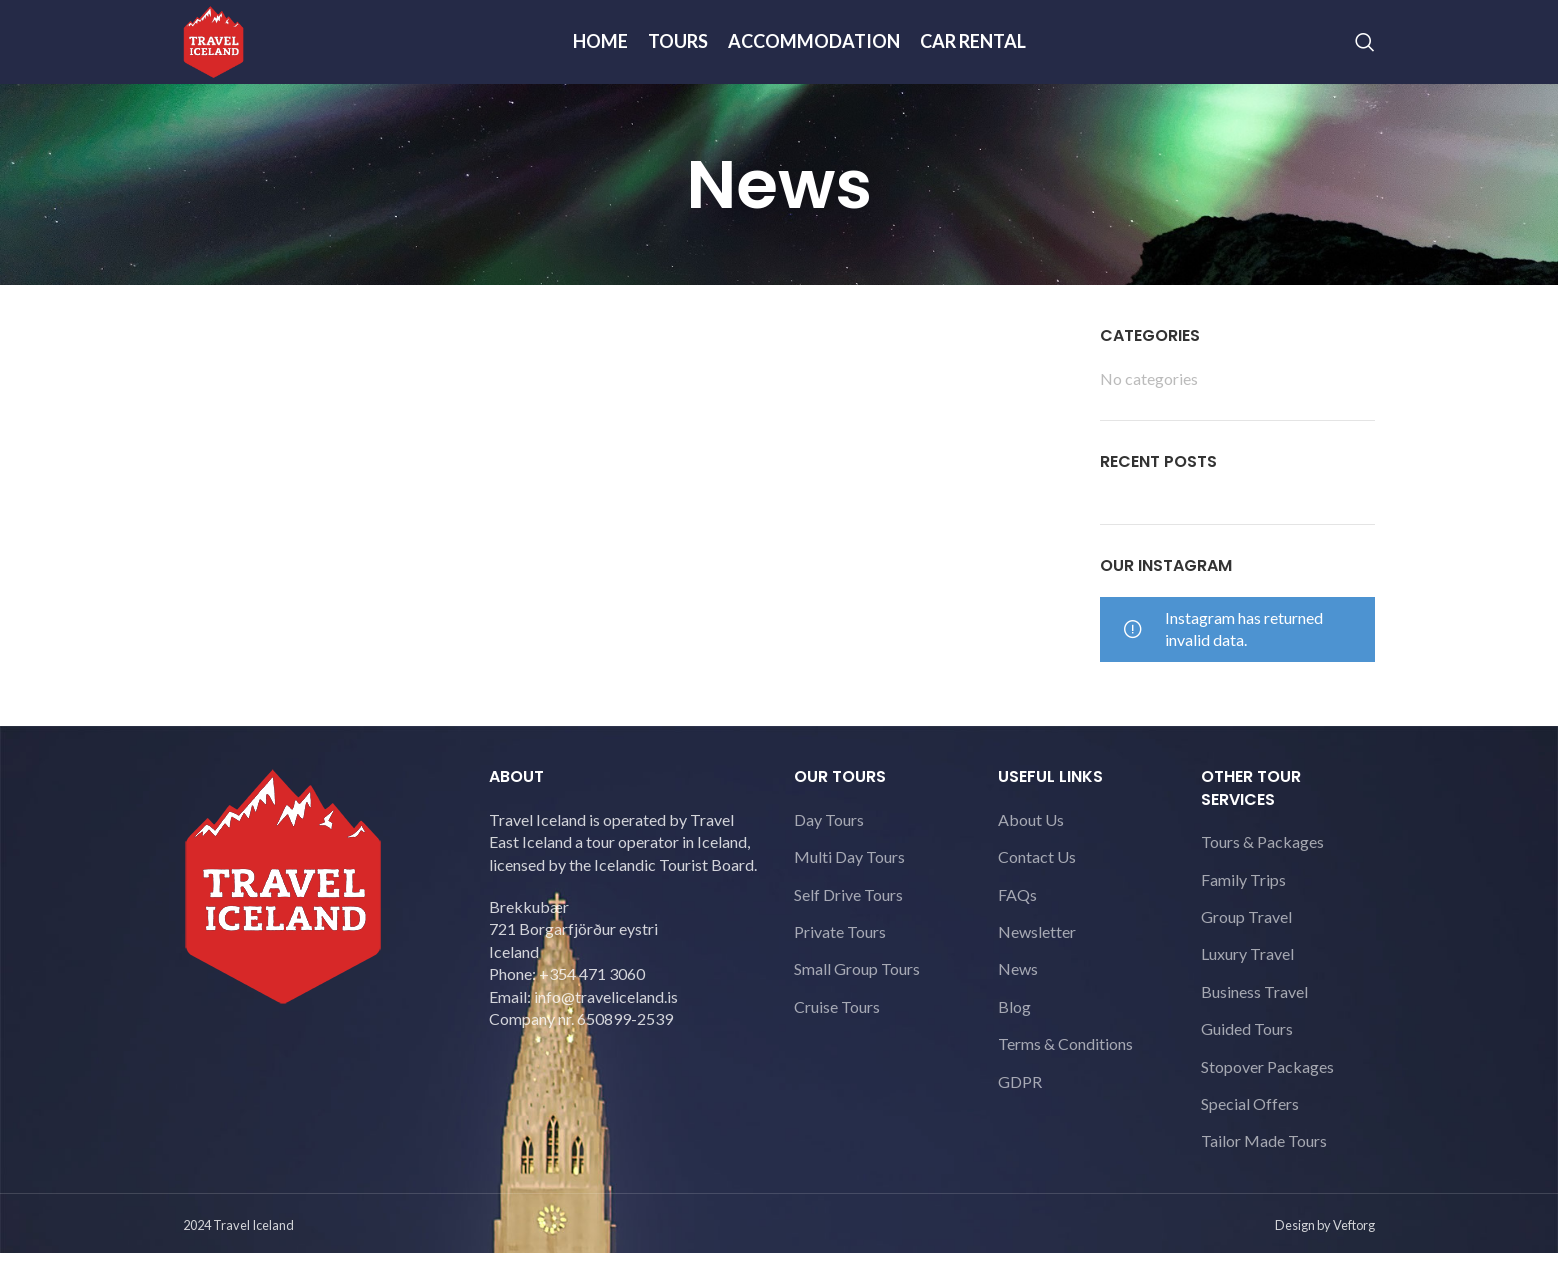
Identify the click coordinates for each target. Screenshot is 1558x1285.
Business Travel (1254, 1027)
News (1018, 1004)
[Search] (1365, 60)
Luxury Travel (1247, 989)
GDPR (1020, 1117)
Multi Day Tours (849, 892)
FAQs (1017, 930)
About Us (1031, 855)
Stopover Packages (1267, 1102)
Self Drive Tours (848, 930)
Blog (1014, 1042)
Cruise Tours (837, 1042)
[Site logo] (228, 57)
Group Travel (1246, 952)
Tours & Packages (1262, 877)
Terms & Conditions (1065, 1079)
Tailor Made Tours (1264, 1176)
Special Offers (1250, 1139)
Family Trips (1243, 915)
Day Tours (829, 855)
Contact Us (1037, 892)
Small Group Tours (857, 1004)
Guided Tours (1247, 1064)
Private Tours (840, 967)
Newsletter (1037, 967)
